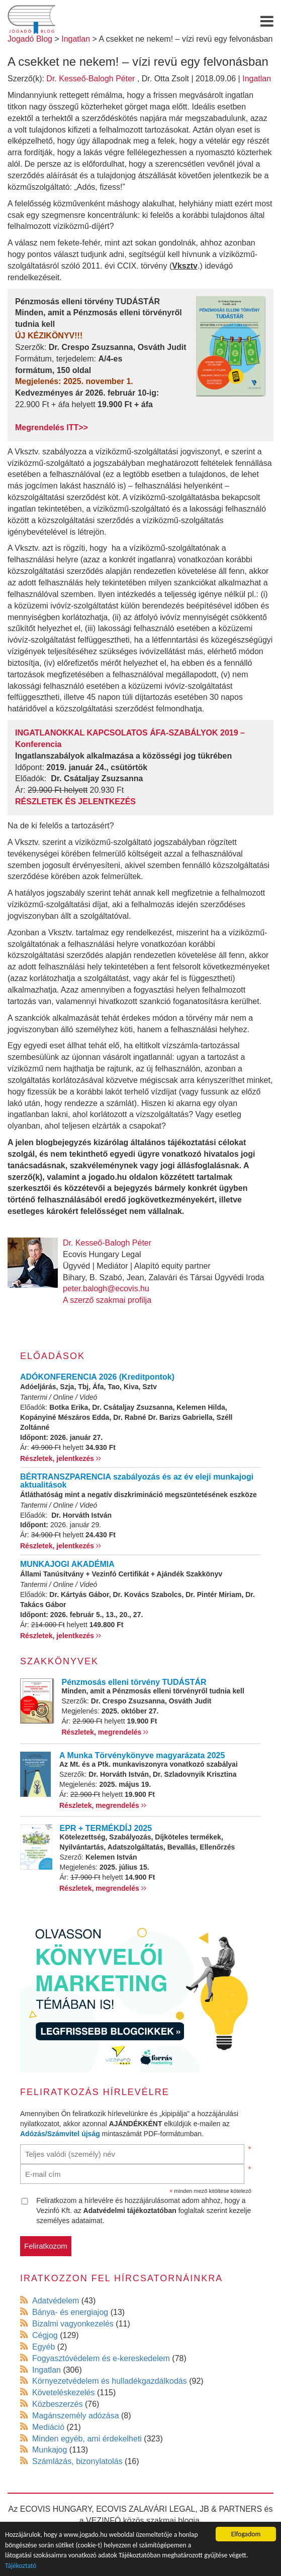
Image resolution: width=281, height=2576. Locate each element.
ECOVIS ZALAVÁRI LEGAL (145, 2509)
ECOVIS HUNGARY (56, 2509)
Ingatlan (256, 78)
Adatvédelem (55, 2300)
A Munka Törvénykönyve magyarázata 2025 (142, 1755)
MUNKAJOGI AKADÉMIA (67, 1564)
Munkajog (49, 2449)
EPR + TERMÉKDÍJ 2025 (106, 1828)
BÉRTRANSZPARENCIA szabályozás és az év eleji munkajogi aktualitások (136, 1481)
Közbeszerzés (57, 2404)
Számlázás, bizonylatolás (77, 2461)
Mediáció (48, 2427)
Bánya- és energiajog (70, 2312)
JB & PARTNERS (231, 2509)
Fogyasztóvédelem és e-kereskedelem (101, 2358)
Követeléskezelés (63, 2392)
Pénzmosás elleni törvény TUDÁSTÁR (134, 1682)
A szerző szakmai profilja (107, 1300)
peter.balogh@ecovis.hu (106, 1288)
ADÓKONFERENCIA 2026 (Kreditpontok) (97, 1377)
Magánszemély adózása (75, 2415)
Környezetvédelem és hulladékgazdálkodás (109, 2381)
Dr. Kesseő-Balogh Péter (90, 78)
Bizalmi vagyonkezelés (73, 2323)
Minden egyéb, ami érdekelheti (87, 2438)
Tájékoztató (21, 2565)
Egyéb (43, 2347)
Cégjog (45, 2335)
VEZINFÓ (103, 2520)
